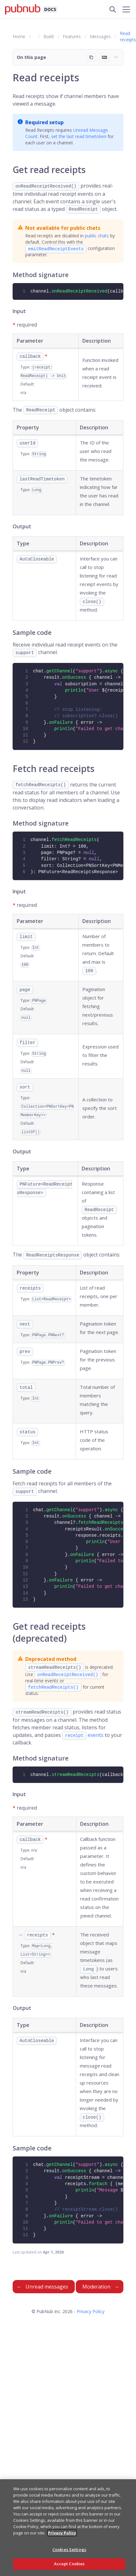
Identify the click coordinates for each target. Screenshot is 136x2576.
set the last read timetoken (78, 136)
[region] (68, 2527)
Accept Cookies (69, 2564)
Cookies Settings (69, 2549)
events (82, 1735)
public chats (97, 236)
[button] (68, 57)
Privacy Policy (90, 2311)
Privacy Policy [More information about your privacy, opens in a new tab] (62, 2533)
